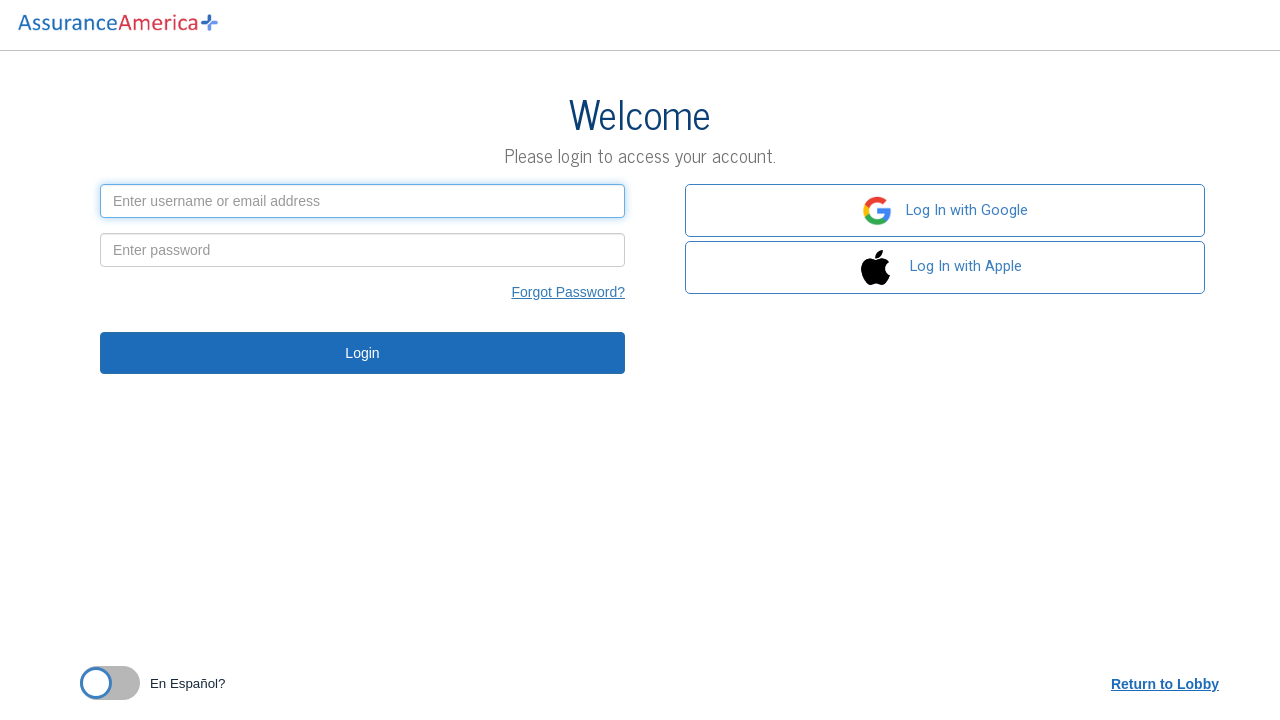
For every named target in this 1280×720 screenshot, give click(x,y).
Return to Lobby (1165, 684)
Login (362, 353)
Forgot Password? (568, 292)
